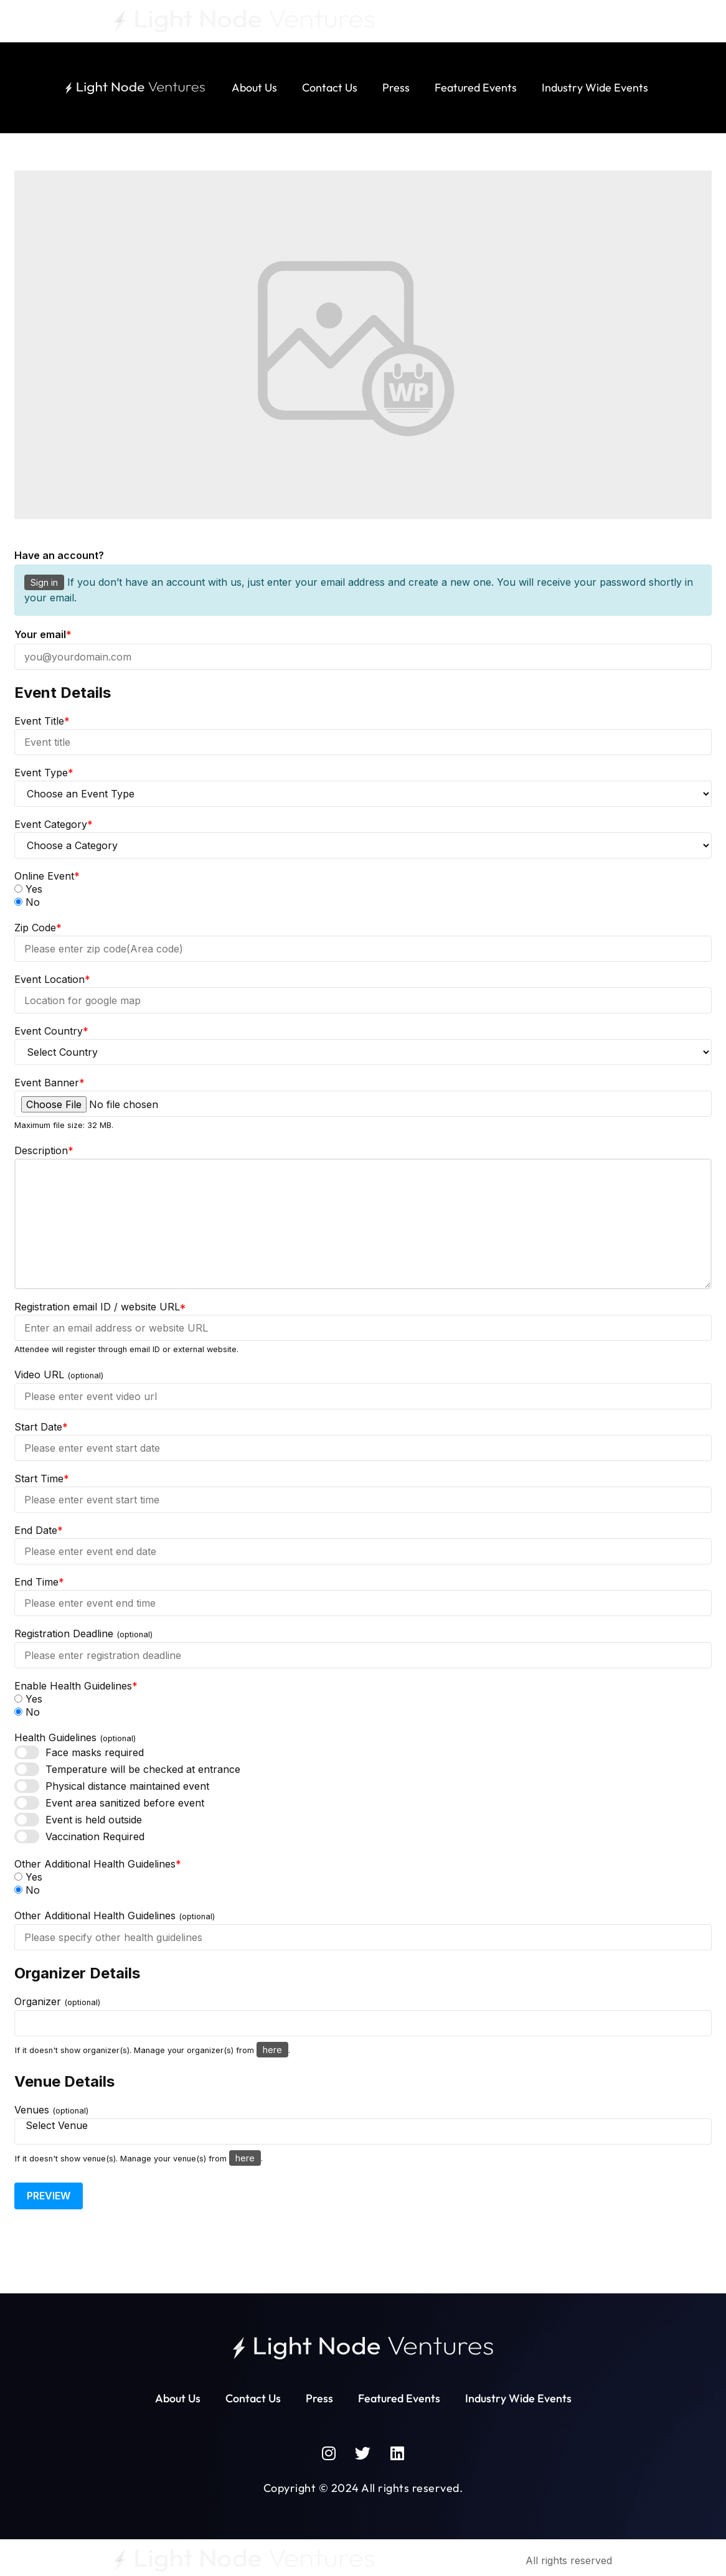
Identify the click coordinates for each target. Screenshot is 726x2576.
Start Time (41, 1478)
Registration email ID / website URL (100, 1307)
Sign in (44, 582)
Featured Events (476, 87)
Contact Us (329, 87)
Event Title (42, 721)
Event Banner (49, 1083)
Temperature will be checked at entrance (142, 1769)
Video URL (58, 1375)
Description (43, 1150)
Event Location (52, 979)
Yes (28, 889)
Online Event (47, 876)
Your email (43, 634)
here (272, 2049)
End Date (38, 1530)
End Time (39, 1582)
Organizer (57, 2001)
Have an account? (59, 555)
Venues (51, 2110)
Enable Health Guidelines (76, 1686)
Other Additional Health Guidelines (97, 1864)
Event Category (53, 824)
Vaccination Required (94, 1836)
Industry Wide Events (595, 87)
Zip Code (38, 928)
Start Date (41, 1427)
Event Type (43, 773)
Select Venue (363, 2125)
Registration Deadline (83, 1634)
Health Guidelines (75, 1737)
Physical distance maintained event (127, 1786)
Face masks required (94, 1752)
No (27, 902)
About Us (254, 87)
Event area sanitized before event (124, 1803)
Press (396, 87)
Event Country (51, 1031)
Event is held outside (93, 1820)
